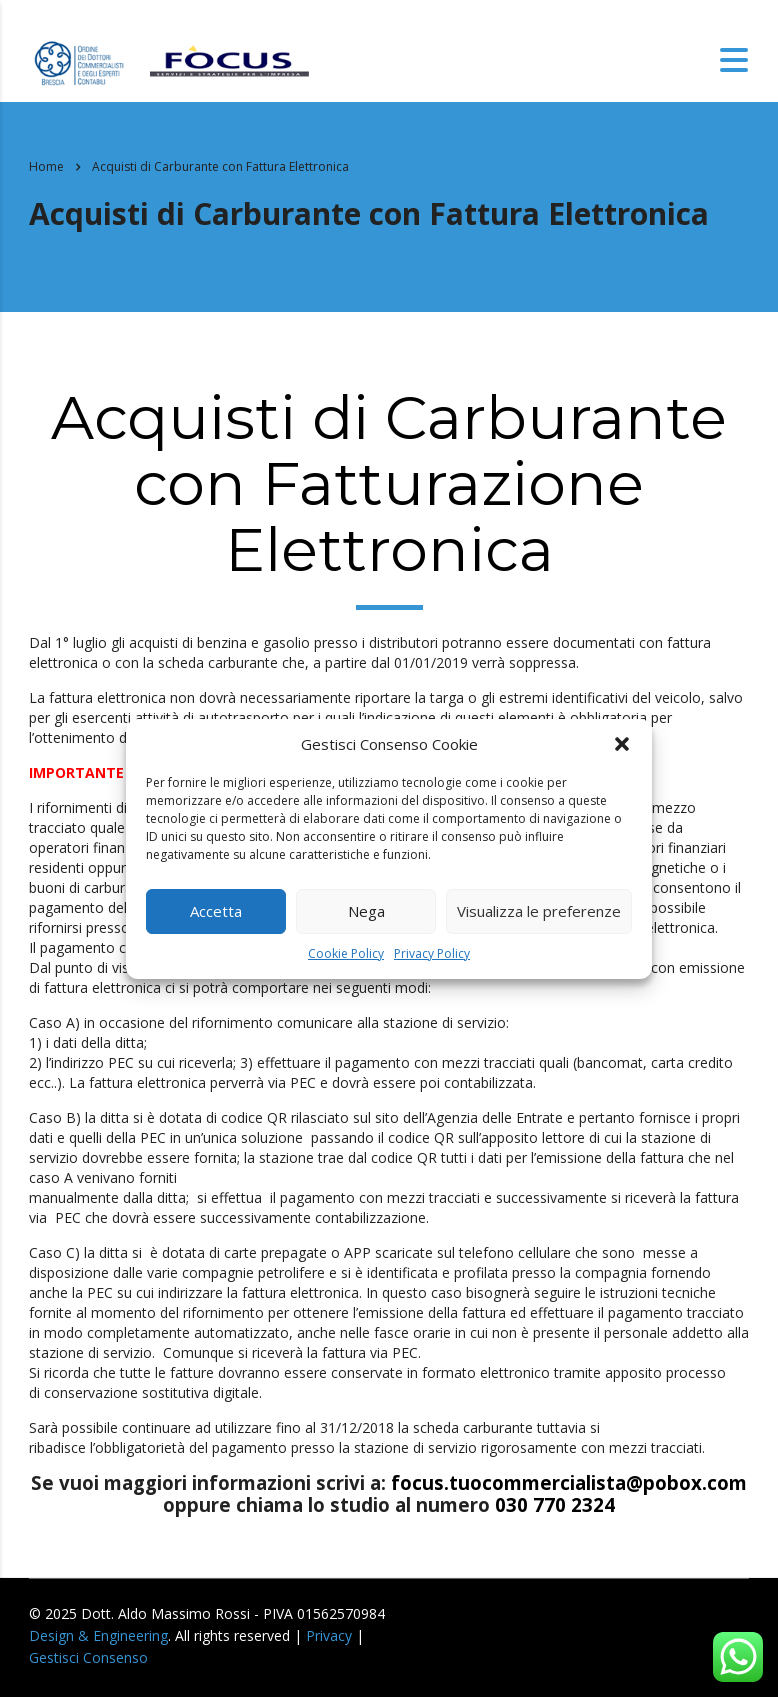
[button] (622, 744)
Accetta (216, 911)
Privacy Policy (432, 953)
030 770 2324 (555, 1504)
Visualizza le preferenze (539, 911)
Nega (366, 911)
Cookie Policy (346, 953)
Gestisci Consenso (88, 1657)
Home (46, 166)
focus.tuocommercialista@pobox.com (569, 1482)
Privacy (329, 1635)
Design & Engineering (98, 1635)
